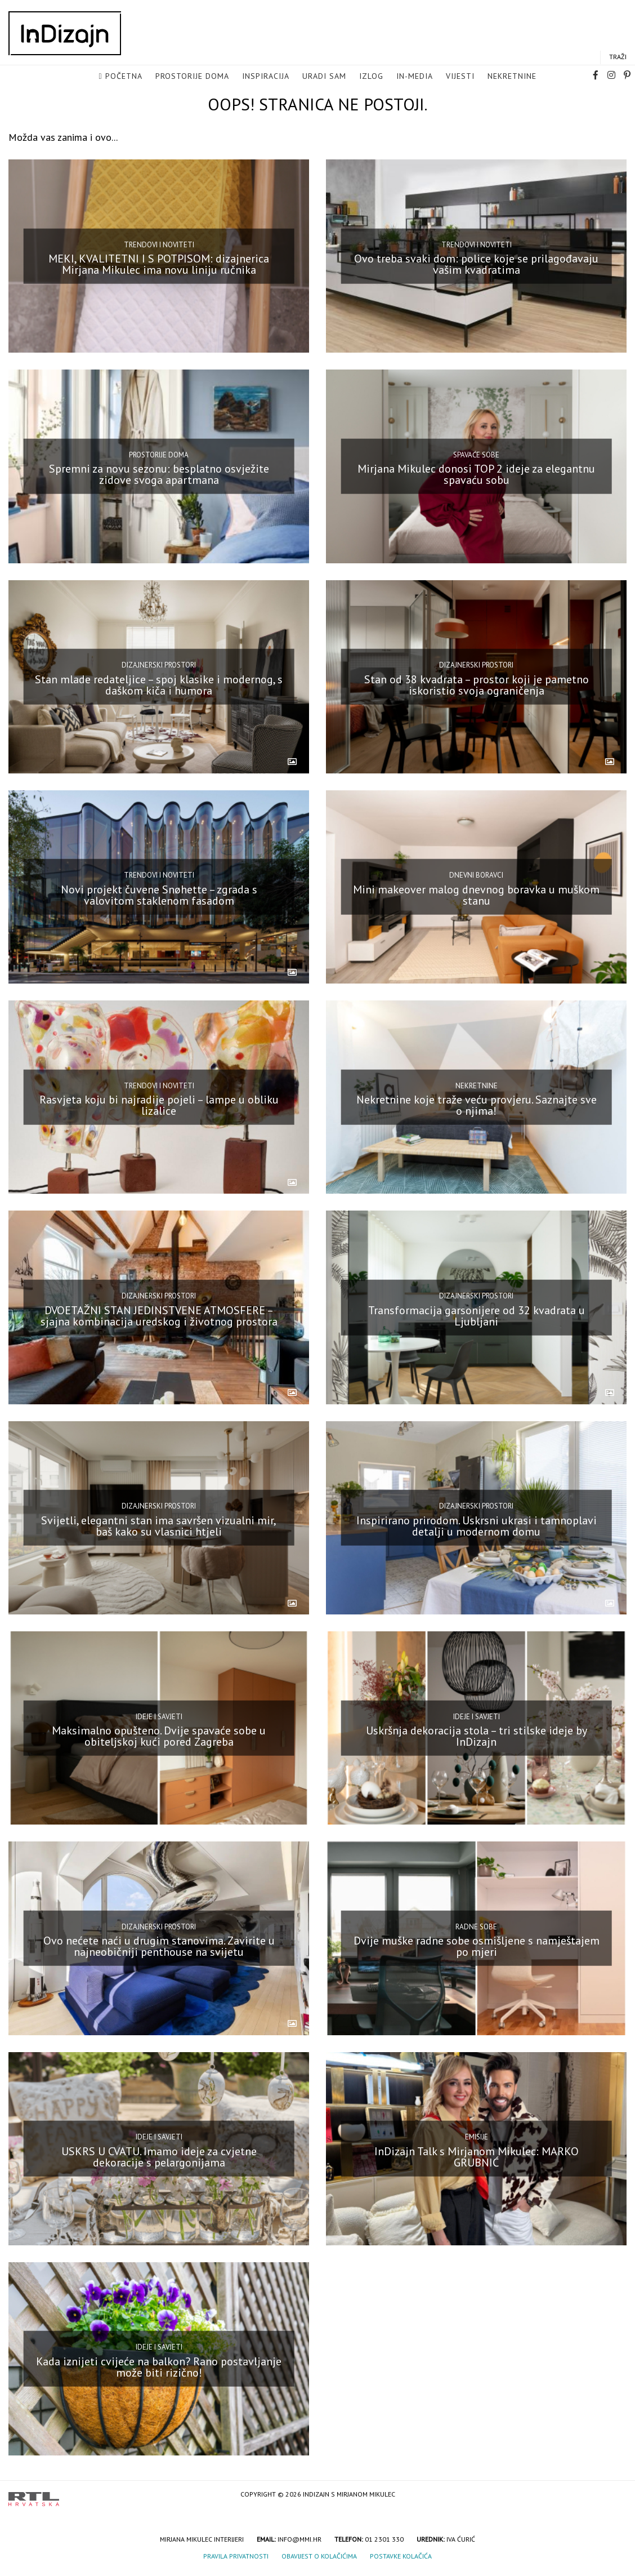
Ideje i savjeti (159, 1716)
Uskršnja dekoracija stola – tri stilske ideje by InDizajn (476, 1736)
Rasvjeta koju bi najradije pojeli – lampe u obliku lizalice (159, 1105)
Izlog (371, 77)
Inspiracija (265, 77)
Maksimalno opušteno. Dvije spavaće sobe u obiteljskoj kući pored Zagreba (159, 1736)
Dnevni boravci (476, 875)
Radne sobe (476, 1927)
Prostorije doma (192, 77)
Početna (123, 77)
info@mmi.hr (299, 2539)
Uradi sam (324, 77)
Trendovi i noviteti (159, 244)
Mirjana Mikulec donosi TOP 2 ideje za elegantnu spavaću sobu (476, 474)
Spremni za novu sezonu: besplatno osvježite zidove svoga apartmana (159, 474)
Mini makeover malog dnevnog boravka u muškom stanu (476, 895)
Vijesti (460, 77)
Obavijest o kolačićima (319, 2556)
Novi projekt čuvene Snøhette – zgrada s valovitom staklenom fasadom (159, 895)
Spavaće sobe (476, 455)
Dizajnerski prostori (159, 665)
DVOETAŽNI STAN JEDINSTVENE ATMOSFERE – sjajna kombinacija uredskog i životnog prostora (159, 1315)
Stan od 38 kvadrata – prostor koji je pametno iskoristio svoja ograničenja (476, 684)
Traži (618, 57)
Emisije (476, 2137)
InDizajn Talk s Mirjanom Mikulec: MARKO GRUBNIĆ (476, 2156)
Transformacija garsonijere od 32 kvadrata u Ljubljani (476, 1315)
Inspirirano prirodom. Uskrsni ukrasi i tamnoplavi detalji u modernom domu (476, 1526)
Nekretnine (512, 77)
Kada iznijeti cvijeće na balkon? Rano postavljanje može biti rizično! (158, 2367)
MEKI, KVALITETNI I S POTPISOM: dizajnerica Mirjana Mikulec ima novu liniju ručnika (158, 264)
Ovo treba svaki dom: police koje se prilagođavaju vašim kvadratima (476, 264)
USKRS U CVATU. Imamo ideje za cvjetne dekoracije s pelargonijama (159, 2156)
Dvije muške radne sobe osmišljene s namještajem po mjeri (477, 1946)
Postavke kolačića (401, 2556)
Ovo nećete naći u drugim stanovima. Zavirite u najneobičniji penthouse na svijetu (159, 1946)
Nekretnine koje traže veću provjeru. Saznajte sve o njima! (476, 1105)
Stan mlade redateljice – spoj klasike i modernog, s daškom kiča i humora (159, 684)
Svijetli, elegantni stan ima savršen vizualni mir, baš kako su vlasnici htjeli (158, 1526)
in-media (414, 77)
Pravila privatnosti (236, 2556)
